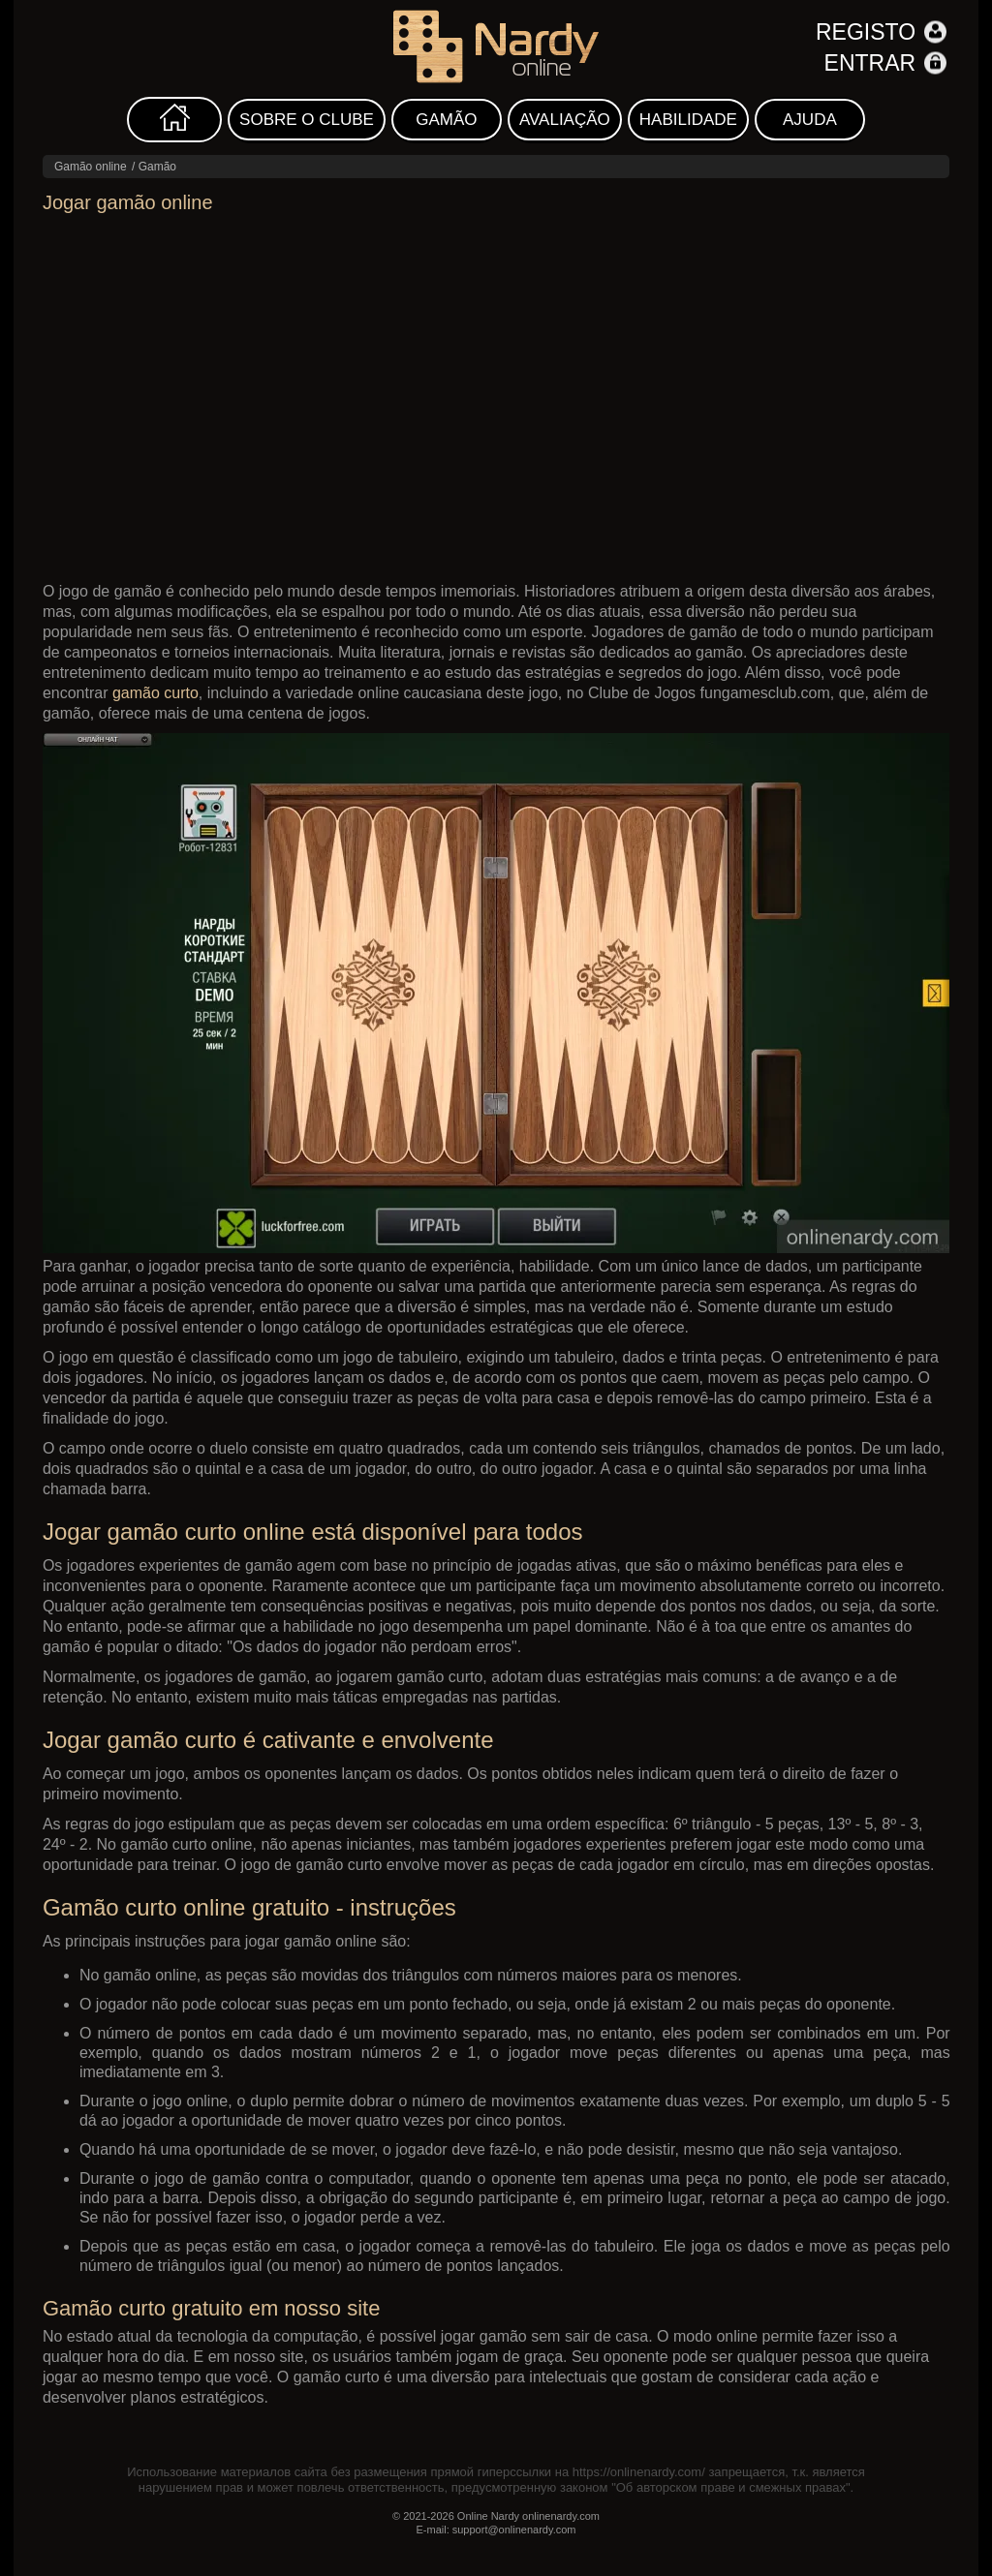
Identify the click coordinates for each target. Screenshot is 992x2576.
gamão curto (155, 693)
